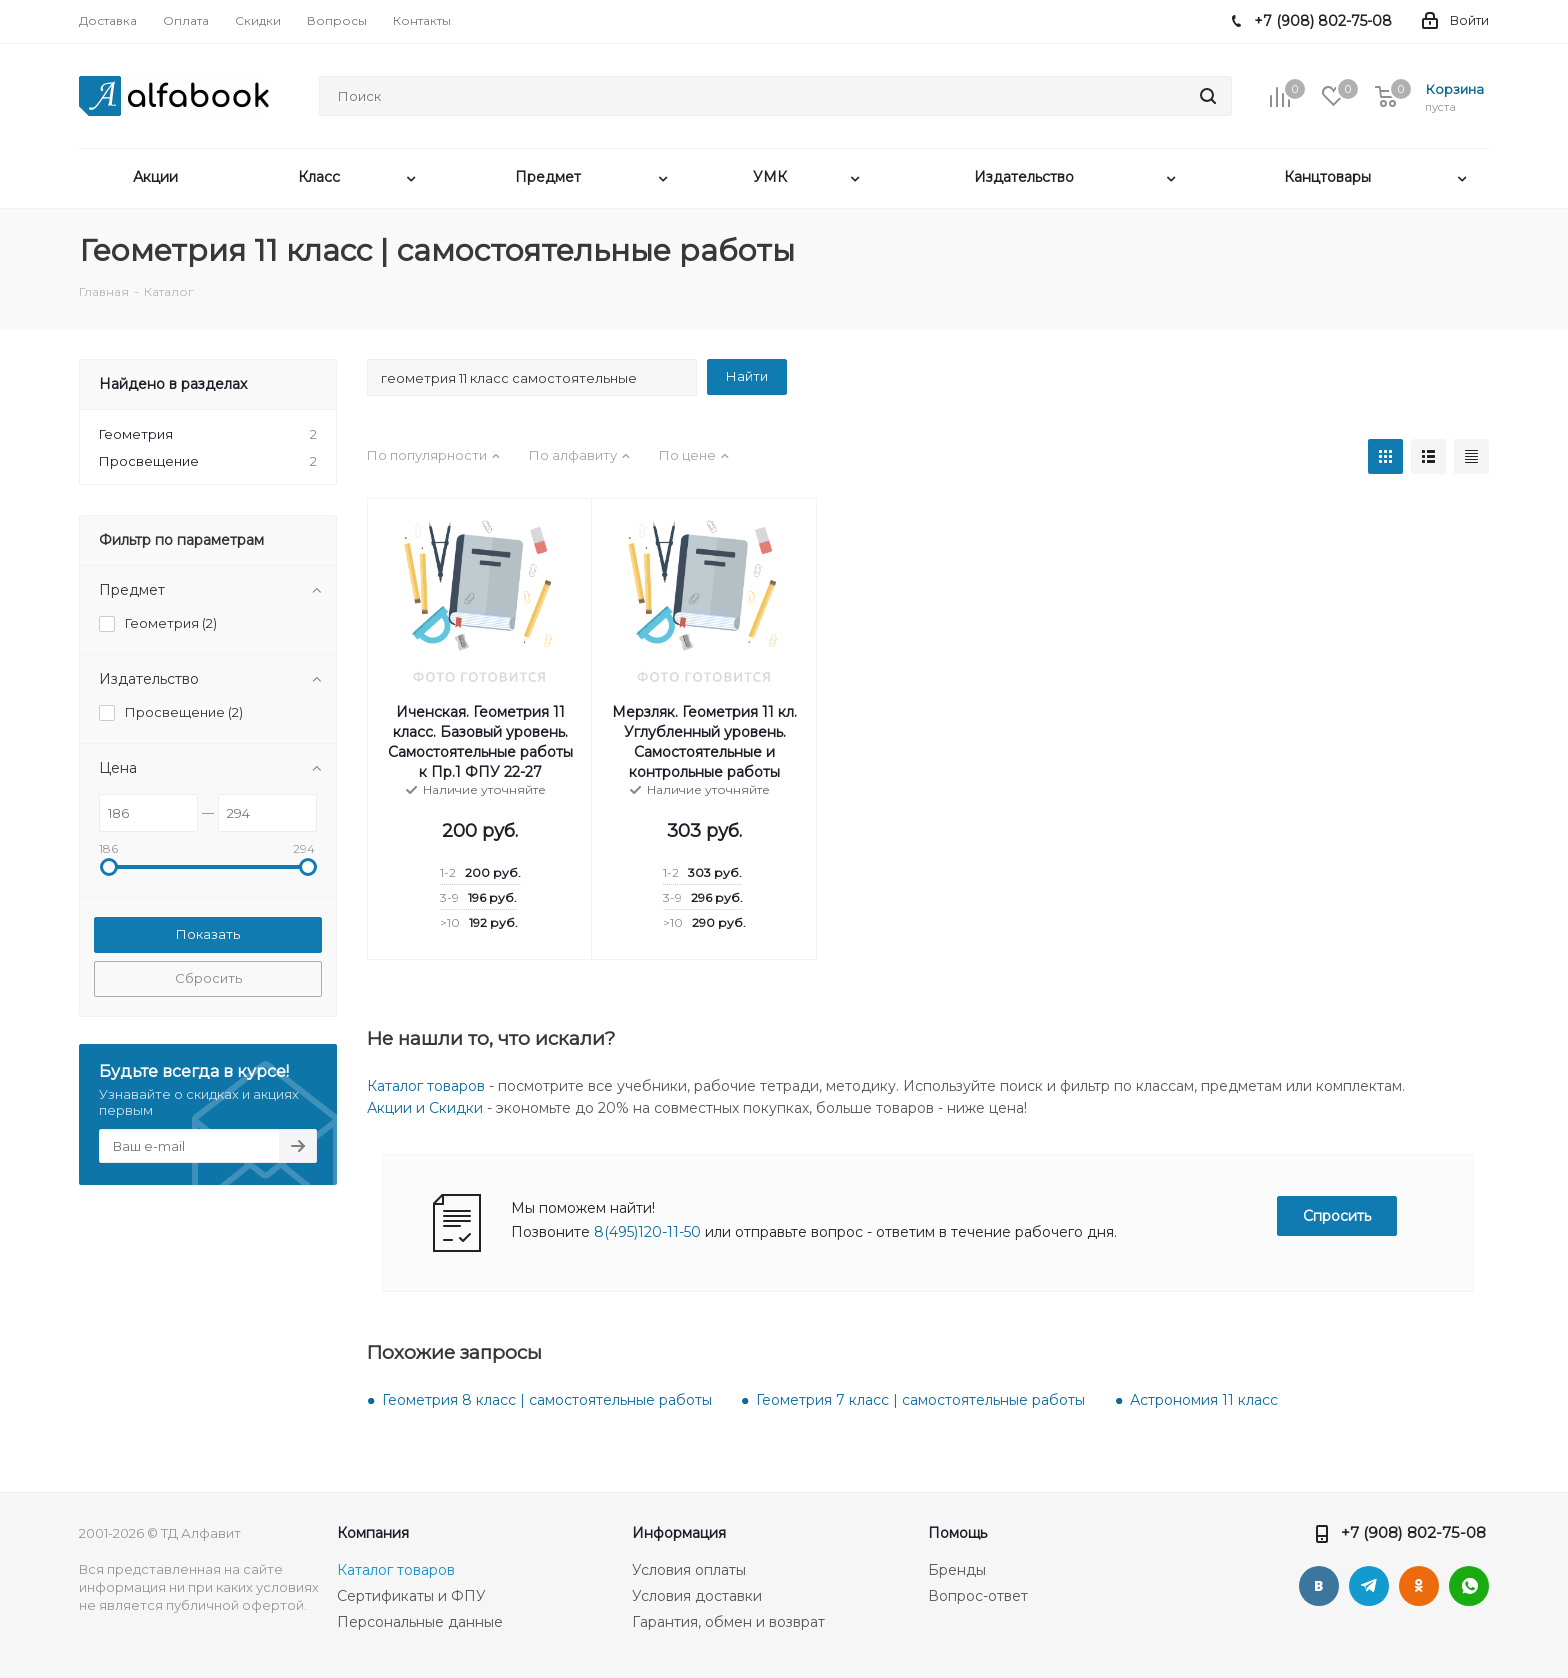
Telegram (1369, 1586)
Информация (679, 1533)
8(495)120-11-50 (647, 1232)
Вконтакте (1319, 1586)
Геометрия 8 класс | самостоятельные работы (547, 1400)
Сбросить (208, 978)
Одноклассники (1419, 1586)
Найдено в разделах (173, 384)
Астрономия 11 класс (1204, 1400)
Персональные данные (420, 1622)
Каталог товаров (426, 1086)
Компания (373, 1533)
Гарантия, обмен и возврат (728, 1622)
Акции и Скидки (425, 1108)
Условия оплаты (689, 1570)
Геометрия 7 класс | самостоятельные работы (920, 1400)
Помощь (957, 1533)
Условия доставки (697, 1596)
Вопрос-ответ (978, 1596)
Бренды (957, 1570)
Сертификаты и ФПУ (411, 1596)
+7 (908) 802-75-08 (1413, 1532)
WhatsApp (1469, 1586)
